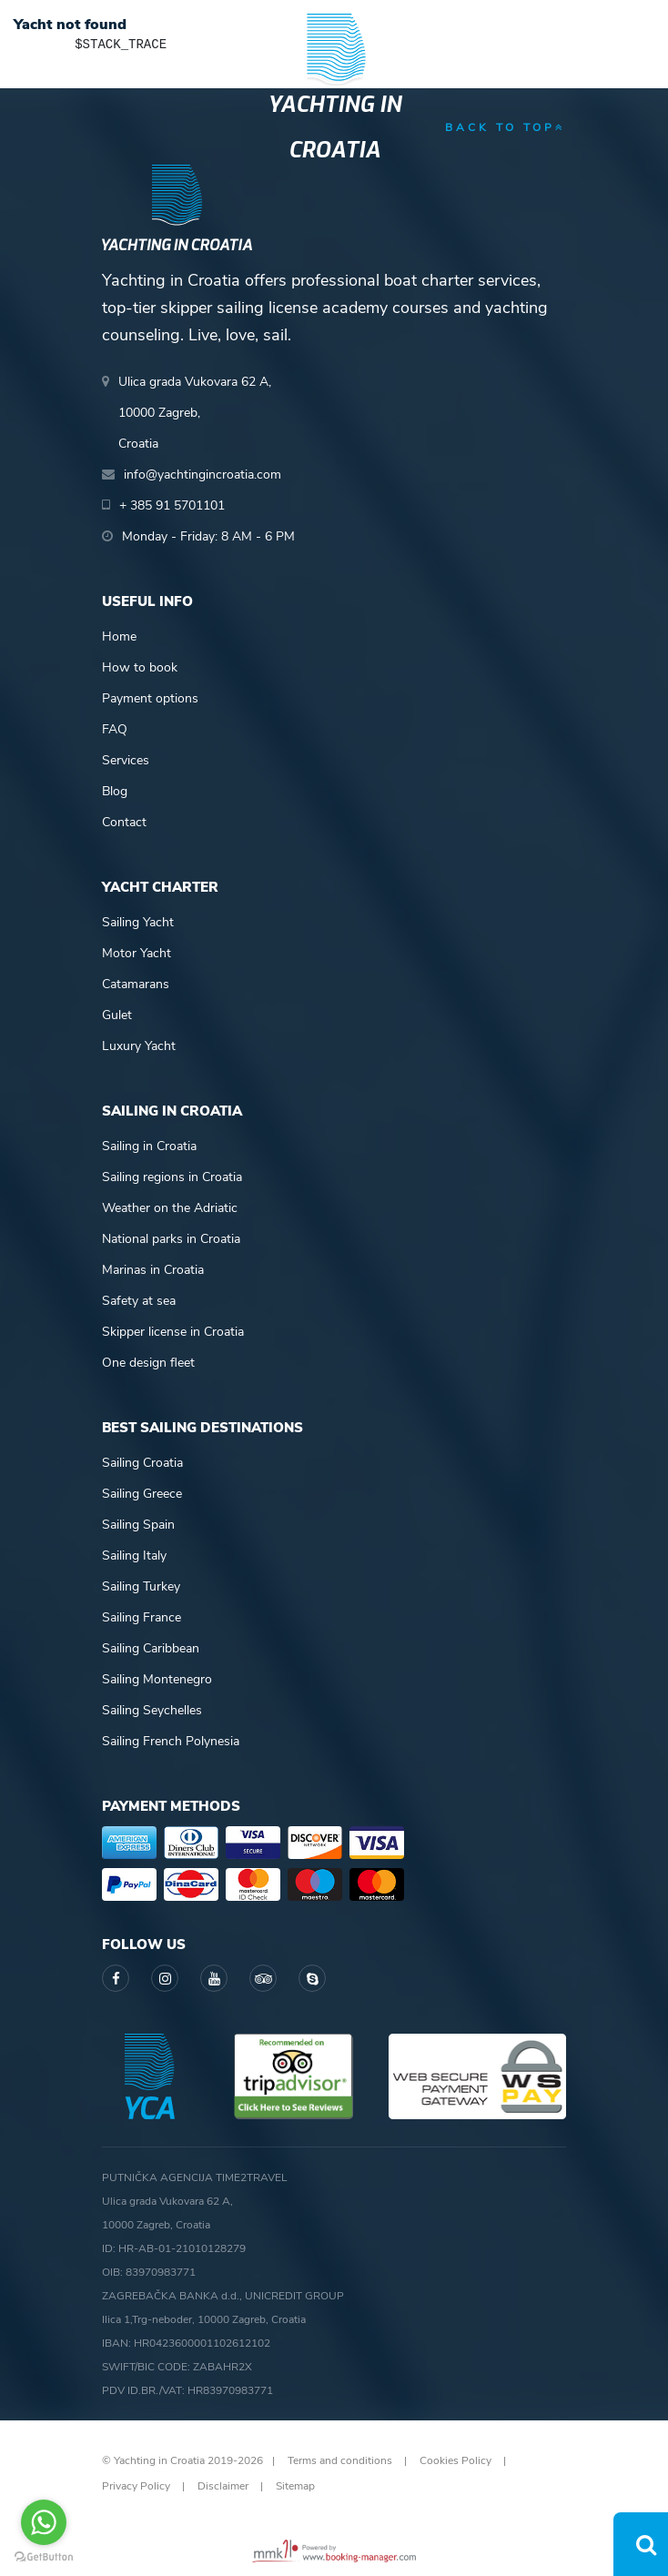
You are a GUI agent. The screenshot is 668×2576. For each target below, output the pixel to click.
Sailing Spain (138, 1524)
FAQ (114, 729)
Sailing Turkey (141, 1586)
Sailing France (141, 1617)
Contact (124, 822)
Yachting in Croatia (334, 127)
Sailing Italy (134, 1555)
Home (119, 636)
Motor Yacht (136, 953)
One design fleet (148, 1362)
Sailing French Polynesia (170, 1741)
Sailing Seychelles (152, 1710)
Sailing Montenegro (157, 1679)
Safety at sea (139, 1300)
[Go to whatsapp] (43, 2522)
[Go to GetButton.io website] (44, 2557)
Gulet (117, 1015)
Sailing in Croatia (149, 1146)
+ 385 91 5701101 (172, 505)
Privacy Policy (136, 2486)
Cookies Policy (455, 2460)
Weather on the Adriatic (170, 1208)
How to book (139, 667)
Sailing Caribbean (150, 1648)
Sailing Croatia (142, 1462)
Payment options (150, 698)
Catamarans (135, 984)
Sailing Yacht (138, 922)
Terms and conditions (340, 2460)
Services (125, 760)
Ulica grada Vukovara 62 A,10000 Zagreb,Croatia (194, 412)
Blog (114, 791)
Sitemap (295, 2486)
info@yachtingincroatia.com (202, 474)
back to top (505, 127)
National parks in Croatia (171, 1239)
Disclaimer (222, 2486)
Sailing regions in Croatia (172, 1177)
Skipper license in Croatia (173, 1331)
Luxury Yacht (139, 1046)
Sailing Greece (142, 1493)
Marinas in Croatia (153, 1269)
